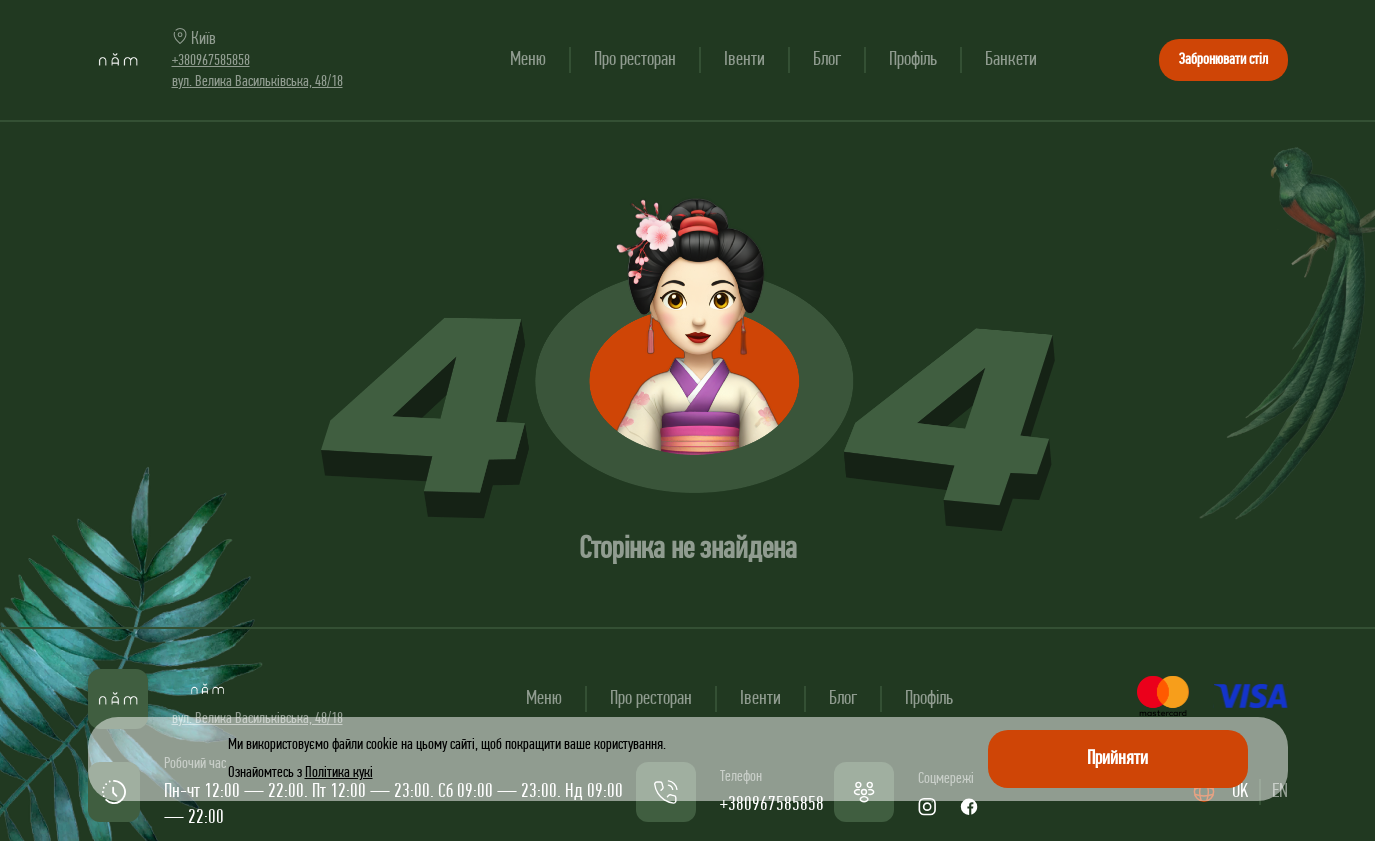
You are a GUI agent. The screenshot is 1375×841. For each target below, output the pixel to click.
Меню (528, 60)
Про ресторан (635, 60)
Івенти (744, 60)
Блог (827, 60)
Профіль (913, 60)
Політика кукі (339, 773)
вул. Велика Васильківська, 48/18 (257, 82)
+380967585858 (211, 61)
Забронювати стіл (1223, 60)
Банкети (1011, 60)
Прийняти (1117, 759)
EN (1280, 792)
